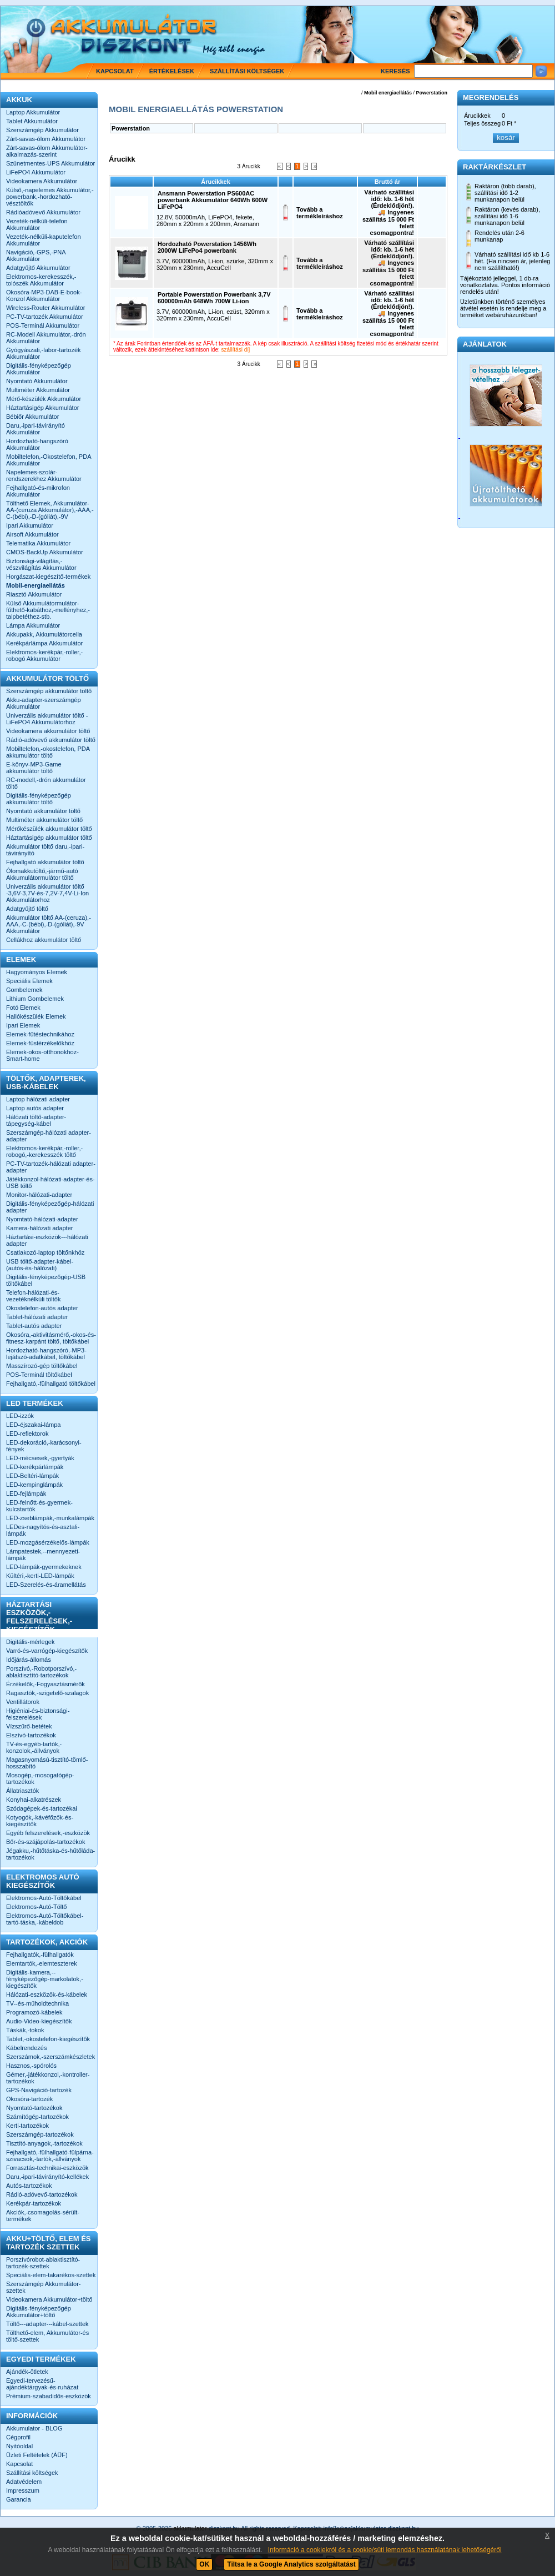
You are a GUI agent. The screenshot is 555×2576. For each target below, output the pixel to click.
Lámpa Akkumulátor (33, 625)
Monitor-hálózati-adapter (39, 1194)
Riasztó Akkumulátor (34, 594)
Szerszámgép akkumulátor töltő (49, 691)
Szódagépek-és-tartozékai (41, 1808)
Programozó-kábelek (34, 2012)
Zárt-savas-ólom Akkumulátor (45, 139)
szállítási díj (235, 350)
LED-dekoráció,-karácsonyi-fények (44, 1445)
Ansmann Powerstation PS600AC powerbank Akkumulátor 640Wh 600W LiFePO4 (213, 200)
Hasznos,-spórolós (31, 2065)
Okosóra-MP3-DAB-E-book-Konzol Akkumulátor (44, 295)
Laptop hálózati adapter (38, 1099)
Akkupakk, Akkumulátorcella (44, 634)
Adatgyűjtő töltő (27, 908)
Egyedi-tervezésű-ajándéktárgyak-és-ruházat (42, 2383)
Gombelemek (24, 989)
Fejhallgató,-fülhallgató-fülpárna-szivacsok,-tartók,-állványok (50, 2155)
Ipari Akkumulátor (29, 525)
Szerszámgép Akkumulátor (42, 130)
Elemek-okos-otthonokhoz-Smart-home (42, 1055)
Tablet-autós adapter (34, 1325)
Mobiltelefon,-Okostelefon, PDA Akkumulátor (48, 460)
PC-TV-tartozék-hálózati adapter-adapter (50, 1167)
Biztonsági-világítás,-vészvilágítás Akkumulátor (41, 564)
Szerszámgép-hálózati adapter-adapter (48, 1135)
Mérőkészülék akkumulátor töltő (49, 828)
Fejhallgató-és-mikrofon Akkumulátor (38, 491)
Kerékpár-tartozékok (33, 2203)
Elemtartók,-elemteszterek (41, 1963)
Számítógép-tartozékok (37, 2116)
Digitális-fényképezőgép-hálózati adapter (50, 1207)
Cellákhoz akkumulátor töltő (43, 939)
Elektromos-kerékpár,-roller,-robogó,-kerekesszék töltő (44, 1151)
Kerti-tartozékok (27, 2125)
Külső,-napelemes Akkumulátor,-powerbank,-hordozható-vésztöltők (50, 197)
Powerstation (431, 93)
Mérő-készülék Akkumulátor (43, 398)
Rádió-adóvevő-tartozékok (41, 2194)
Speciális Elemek (29, 981)
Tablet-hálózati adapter (37, 1317)
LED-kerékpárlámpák (34, 1467)
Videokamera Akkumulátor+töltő (49, 2299)
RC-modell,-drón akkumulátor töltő (46, 783)
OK (204, 2564)
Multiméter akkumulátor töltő (44, 819)
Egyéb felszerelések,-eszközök (48, 1833)
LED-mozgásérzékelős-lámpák (47, 1542)
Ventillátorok (22, 1701)
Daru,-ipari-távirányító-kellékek (47, 2176)
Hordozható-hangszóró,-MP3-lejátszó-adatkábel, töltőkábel (46, 1353)
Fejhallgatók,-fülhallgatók (40, 1954)
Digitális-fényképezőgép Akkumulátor (38, 368)
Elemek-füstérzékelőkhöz (40, 1043)
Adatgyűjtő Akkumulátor (38, 267)
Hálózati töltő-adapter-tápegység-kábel (36, 1120)
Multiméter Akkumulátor (38, 390)
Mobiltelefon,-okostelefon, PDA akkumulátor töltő (47, 752)
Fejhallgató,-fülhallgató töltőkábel (50, 1383)
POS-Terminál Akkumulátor (42, 325)
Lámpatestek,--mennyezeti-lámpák (43, 1554)
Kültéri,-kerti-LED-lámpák (40, 1575)
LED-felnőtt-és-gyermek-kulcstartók (39, 1505)
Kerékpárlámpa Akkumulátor (44, 643)
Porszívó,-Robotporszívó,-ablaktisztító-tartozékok (41, 1671)
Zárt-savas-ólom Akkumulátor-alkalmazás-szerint (47, 151)
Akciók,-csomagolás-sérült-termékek (42, 2215)
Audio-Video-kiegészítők (39, 2021)
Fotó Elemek (23, 1007)
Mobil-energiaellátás (35, 585)
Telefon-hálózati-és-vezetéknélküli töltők (33, 1295)
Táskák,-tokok (25, 2030)
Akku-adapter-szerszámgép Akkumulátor (43, 703)
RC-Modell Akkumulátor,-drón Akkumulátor (46, 337)
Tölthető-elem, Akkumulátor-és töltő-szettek (47, 2336)
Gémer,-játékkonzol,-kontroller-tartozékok (47, 2077)
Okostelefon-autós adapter (42, 1308)
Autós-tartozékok (29, 2185)
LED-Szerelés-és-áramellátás (46, 1584)
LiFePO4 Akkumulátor (35, 172)
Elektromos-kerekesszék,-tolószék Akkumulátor (41, 280)
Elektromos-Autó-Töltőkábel (44, 1898)
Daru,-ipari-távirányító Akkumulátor (35, 428)
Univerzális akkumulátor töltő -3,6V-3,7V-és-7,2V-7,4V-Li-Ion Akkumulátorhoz (47, 893)
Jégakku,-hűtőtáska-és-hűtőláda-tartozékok (50, 1854)
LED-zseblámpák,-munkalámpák (50, 1518)
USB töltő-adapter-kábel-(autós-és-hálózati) (39, 1264)
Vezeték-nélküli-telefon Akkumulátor (37, 224)
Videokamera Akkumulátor (41, 181)
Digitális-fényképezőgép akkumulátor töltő (38, 798)
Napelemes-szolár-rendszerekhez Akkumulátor (44, 475)
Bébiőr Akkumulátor (32, 416)
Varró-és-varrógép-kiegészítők (47, 1650)
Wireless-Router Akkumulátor (45, 307)
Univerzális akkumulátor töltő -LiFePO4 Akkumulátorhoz (47, 718)
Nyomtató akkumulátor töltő (43, 811)
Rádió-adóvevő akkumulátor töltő (50, 739)
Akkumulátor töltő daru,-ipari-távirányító (45, 849)
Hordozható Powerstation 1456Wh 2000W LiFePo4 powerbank (207, 247)
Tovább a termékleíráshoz (319, 212)
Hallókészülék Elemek (36, 1016)
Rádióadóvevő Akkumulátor (43, 212)
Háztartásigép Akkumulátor (42, 407)
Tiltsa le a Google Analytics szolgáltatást (291, 2564)
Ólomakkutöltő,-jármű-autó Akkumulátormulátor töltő (42, 874)
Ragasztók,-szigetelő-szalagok (47, 1693)
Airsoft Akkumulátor (32, 534)
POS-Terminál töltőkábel (39, 1374)
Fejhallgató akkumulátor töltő (45, 862)
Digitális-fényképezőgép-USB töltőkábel (45, 1280)
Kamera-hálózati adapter (39, 1228)
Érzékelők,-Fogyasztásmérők (45, 1684)
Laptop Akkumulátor (33, 112)
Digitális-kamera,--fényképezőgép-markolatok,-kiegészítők (44, 1979)
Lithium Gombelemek (35, 998)
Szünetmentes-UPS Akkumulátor (50, 163)
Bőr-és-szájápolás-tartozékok (45, 1841)
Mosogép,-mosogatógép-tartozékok (40, 1778)
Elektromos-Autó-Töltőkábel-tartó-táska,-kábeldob (44, 1919)
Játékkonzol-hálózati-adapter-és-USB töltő (50, 1182)
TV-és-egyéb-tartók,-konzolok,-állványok (34, 1747)
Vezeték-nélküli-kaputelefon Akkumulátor (43, 240)
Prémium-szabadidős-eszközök (48, 2396)
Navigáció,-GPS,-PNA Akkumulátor (35, 255)
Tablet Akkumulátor (32, 121)
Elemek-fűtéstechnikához (40, 1034)
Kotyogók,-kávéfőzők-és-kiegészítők (39, 1820)
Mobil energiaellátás (388, 93)
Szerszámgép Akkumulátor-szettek (43, 2287)
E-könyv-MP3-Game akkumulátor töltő (34, 767)
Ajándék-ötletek (27, 2371)
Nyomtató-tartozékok (34, 2107)
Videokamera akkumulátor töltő (48, 731)
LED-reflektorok (27, 1433)
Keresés (395, 71)
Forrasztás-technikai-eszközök (47, 2167)
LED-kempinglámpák (34, 1484)
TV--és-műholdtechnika (37, 2003)
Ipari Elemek (23, 1025)
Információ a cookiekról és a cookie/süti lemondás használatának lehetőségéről (385, 2550)
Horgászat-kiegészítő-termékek (48, 576)
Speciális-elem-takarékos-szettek (50, 2275)
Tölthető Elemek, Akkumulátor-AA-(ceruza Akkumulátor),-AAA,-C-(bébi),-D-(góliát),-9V (50, 510)
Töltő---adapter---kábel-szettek (47, 2324)
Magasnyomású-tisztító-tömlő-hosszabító (47, 1763)
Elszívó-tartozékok (31, 1735)
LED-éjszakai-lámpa (33, 1424)
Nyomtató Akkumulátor (37, 381)
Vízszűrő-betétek (29, 1726)
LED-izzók (20, 1415)
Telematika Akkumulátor (38, 543)
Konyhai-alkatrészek (33, 1799)
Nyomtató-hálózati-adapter (42, 1219)
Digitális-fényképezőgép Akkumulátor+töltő (38, 2311)
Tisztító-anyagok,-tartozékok (44, 2143)
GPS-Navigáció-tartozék (39, 2090)
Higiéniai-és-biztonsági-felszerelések (37, 1714)
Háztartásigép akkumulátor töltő (49, 837)
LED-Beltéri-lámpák (32, 1475)
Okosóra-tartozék (29, 2099)
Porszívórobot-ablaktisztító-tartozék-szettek (43, 2262)
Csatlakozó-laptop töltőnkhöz (45, 1252)
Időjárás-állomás (28, 1659)
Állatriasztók (22, 1790)
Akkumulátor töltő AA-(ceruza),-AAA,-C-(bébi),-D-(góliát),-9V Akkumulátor (48, 924)
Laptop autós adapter (35, 1108)
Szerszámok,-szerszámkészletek (50, 2056)
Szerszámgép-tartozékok (40, 2134)
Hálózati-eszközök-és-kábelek (46, 1994)
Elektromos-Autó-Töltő (36, 1906)
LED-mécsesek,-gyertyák (40, 1458)
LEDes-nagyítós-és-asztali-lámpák (42, 1530)
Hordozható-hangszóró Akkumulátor (37, 444)
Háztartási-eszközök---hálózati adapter (47, 1240)
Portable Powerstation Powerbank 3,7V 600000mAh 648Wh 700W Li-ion (214, 297)
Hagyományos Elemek (36, 972)
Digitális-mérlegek (30, 1641)
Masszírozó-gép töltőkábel (41, 1365)
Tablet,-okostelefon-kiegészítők (48, 2039)
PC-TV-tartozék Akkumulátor (44, 316)
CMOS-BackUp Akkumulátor (44, 552)
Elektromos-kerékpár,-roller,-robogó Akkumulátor (44, 655)
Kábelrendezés (26, 2047)
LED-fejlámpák (26, 1493)
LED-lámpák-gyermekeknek (44, 1566)
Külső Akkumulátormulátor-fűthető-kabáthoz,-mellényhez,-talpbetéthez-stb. (48, 610)
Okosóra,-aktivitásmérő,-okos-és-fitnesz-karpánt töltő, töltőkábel (51, 1338)
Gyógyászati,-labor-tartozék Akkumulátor (43, 353)
